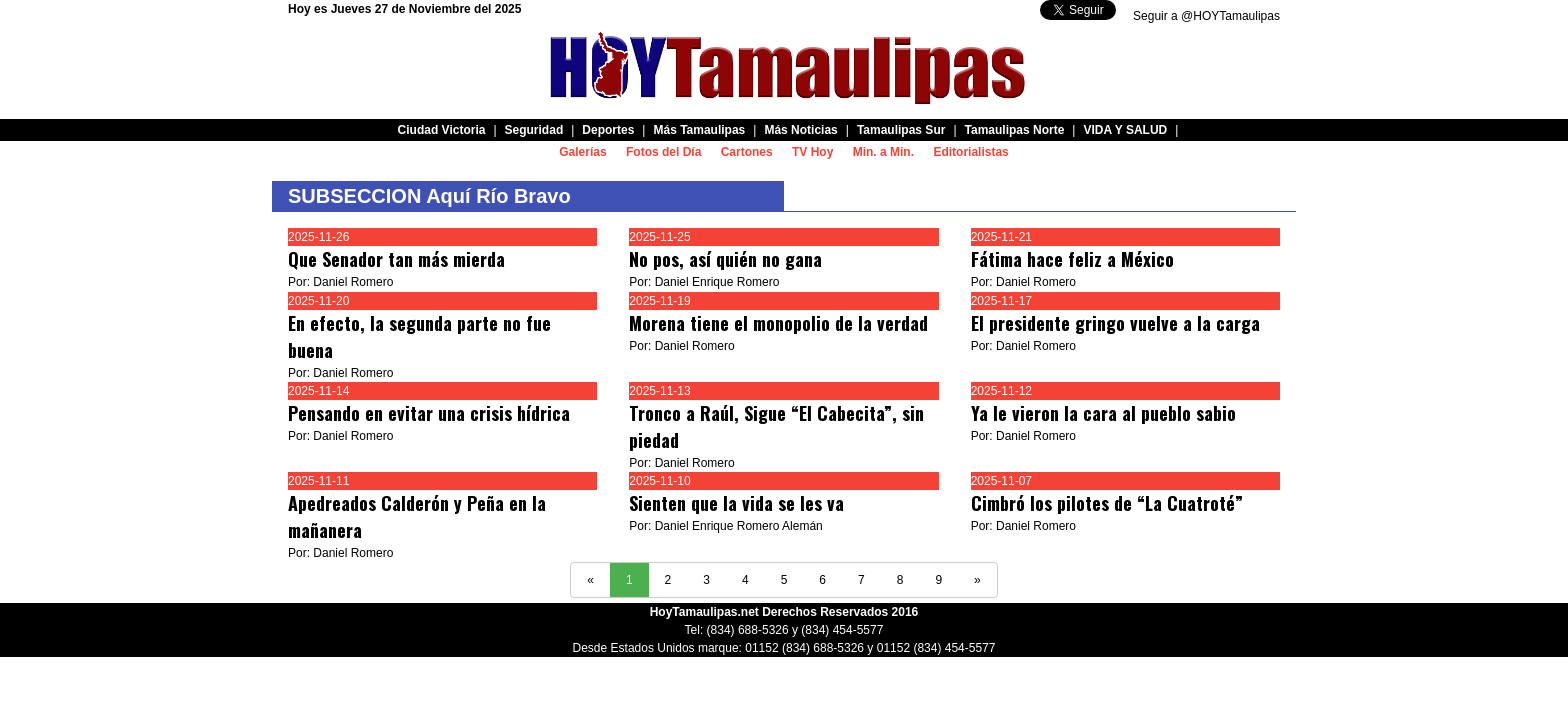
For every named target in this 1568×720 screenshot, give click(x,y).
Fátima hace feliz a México (1072, 259)
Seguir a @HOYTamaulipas (1206, 16)
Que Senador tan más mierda (396, 259)
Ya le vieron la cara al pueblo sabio (1103, 413)
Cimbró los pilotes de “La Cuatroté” (1107, 503)
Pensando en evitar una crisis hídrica (429, 413)
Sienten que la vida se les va (736, 503)
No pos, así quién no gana (725, 259)
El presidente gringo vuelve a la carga (1115, 323)
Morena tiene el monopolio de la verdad (778, 323)
